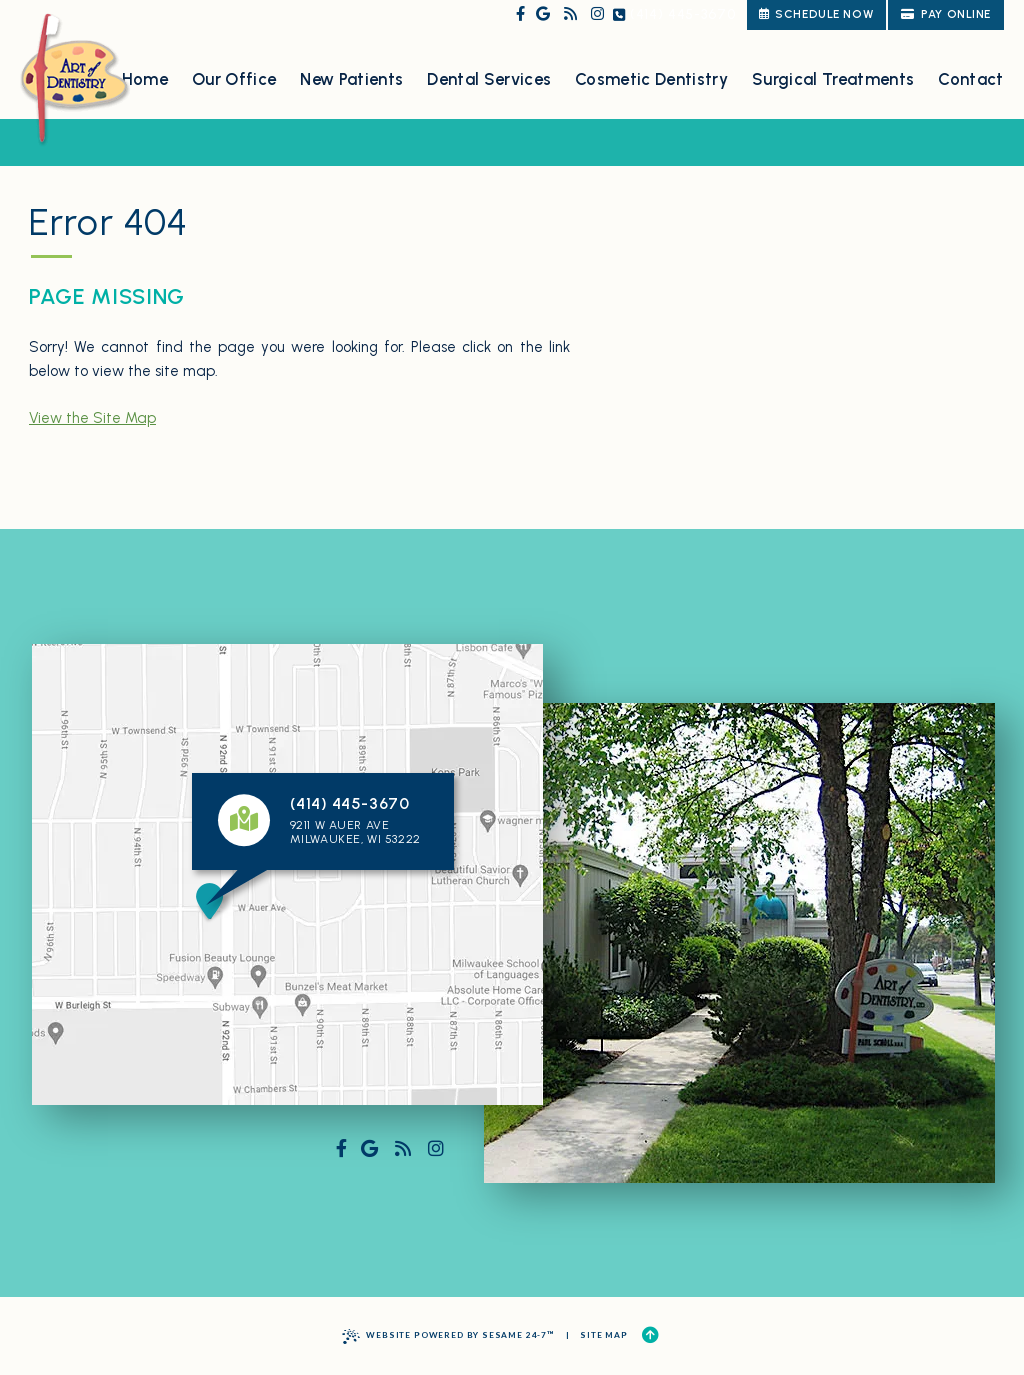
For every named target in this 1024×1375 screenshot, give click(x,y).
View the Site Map (92, 418)
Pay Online (946, 14)
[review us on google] (543, 14)
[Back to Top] (650, 1335)
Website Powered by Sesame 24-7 (448, 1336)
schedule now (816, 14)
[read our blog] (570, 14)
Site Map (604, 1335)
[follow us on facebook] (520, 14)
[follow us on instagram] (597, 14)
